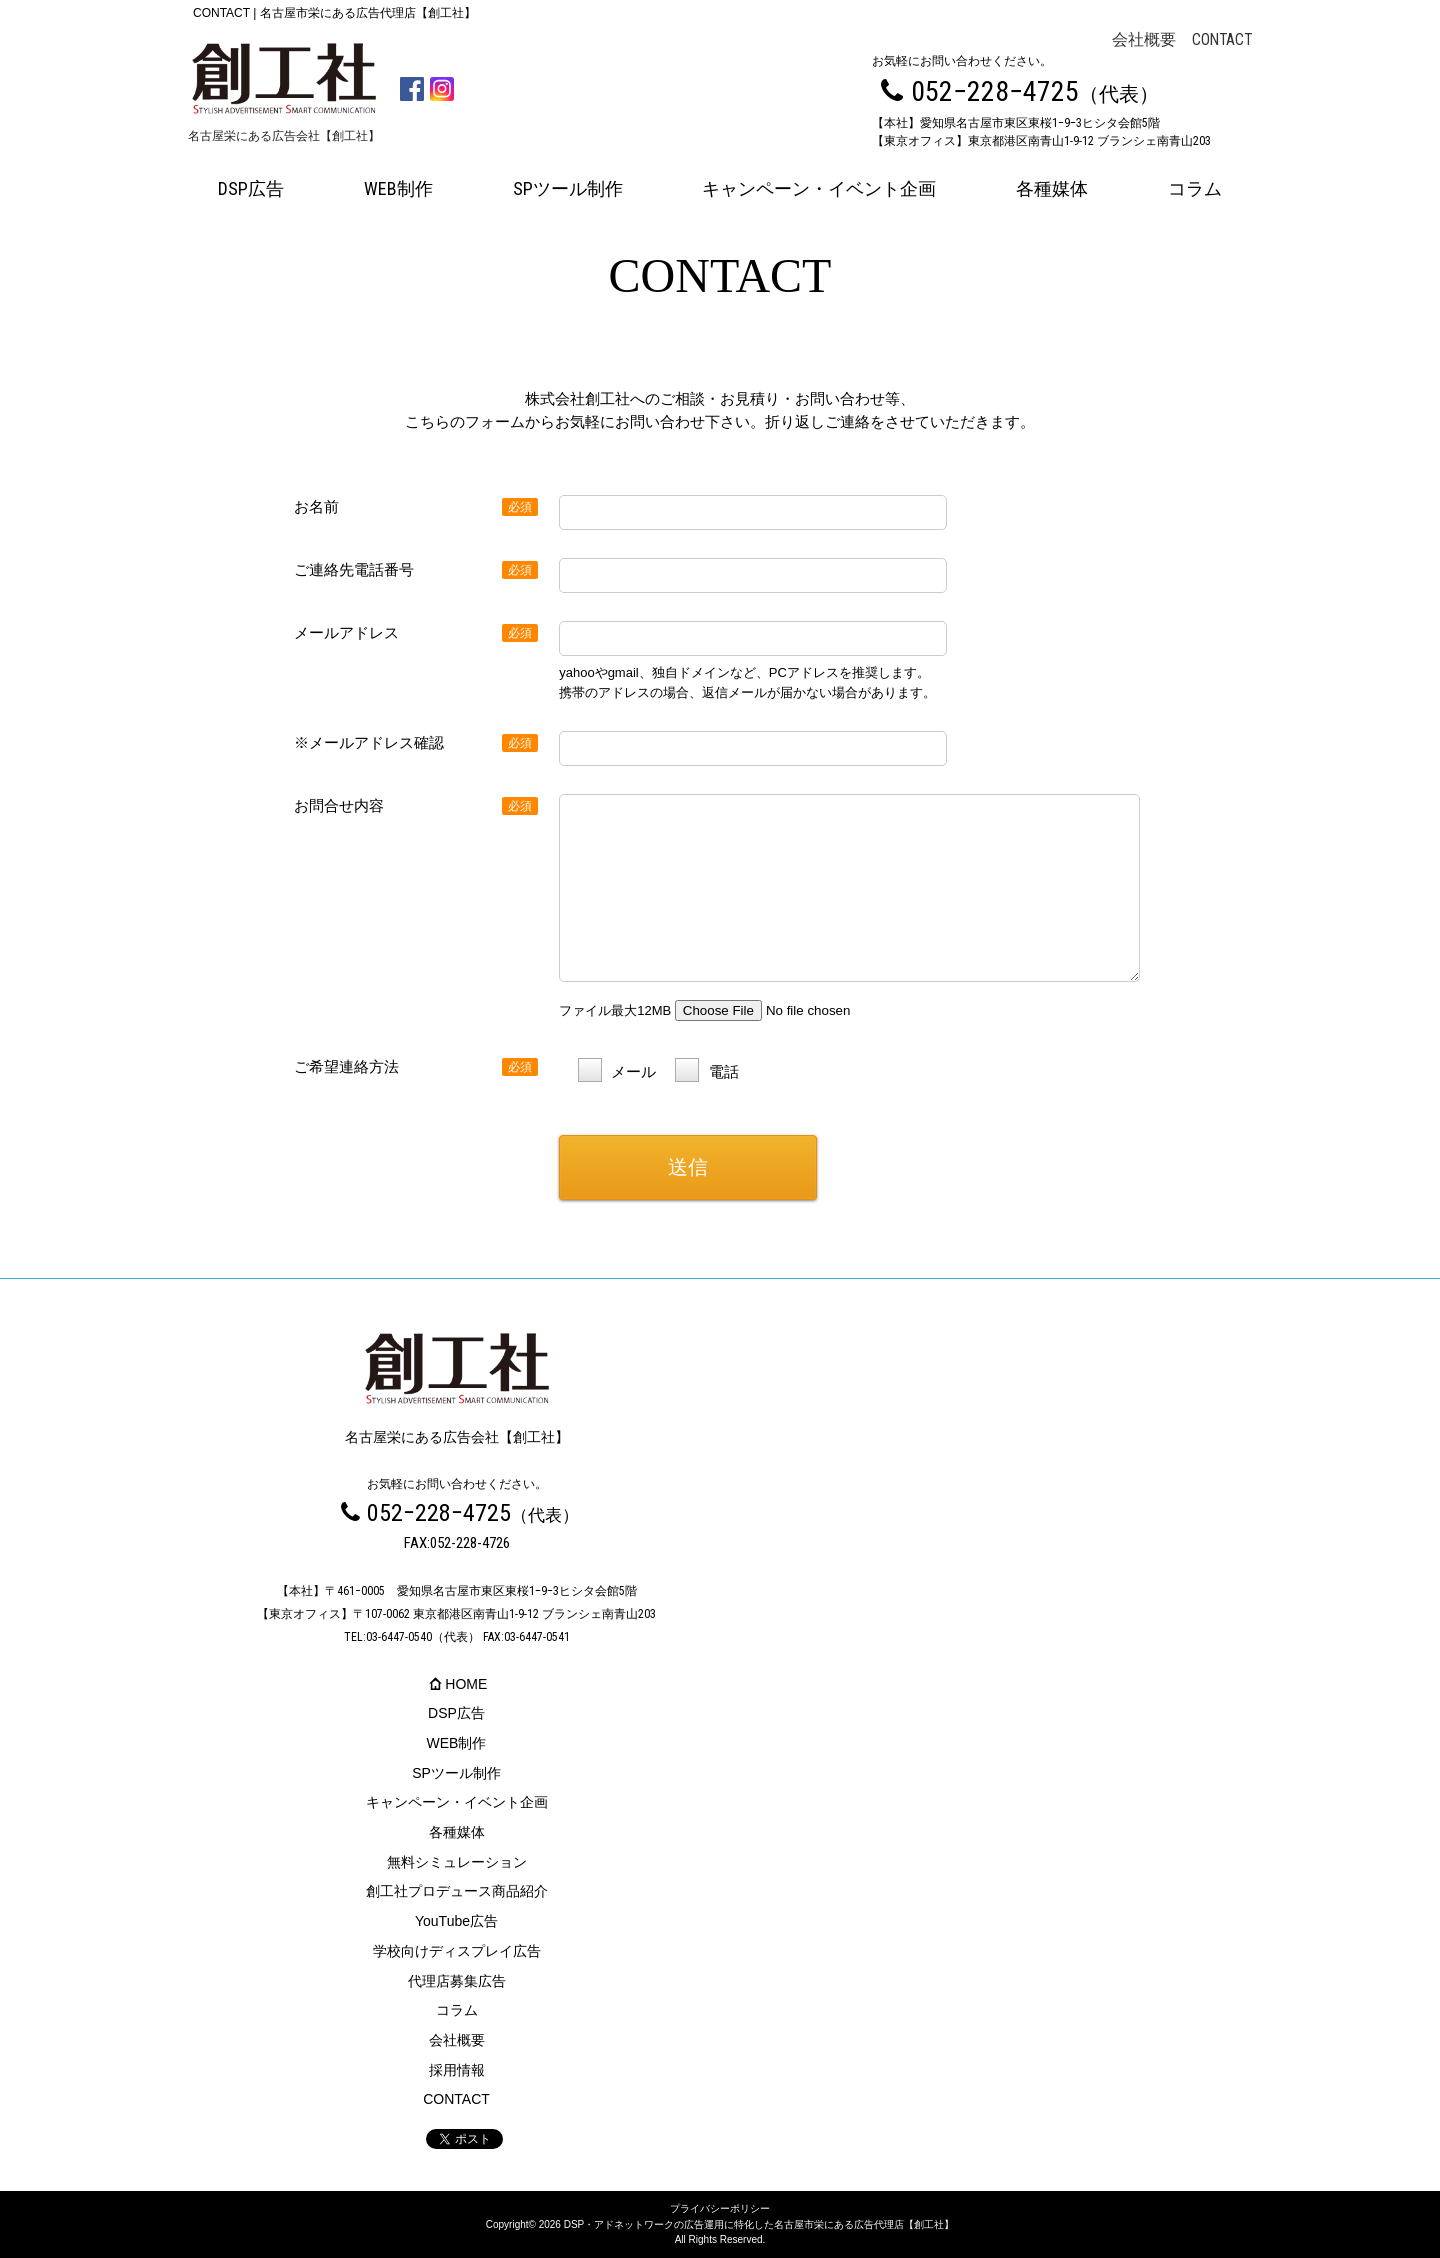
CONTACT (1222, 40)
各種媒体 (1052, 188)
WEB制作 (398, 188)
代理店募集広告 (457, 1981)
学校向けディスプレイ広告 (457, 1951)
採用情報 (457, 2070)
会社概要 (1144, 40)
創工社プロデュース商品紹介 (457, 1891)
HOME (457, 1684)
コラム (1195, 188)
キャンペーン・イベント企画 (819, 188)
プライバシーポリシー (720, 2208)
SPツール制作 (568, 188)
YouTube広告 (456, 1921)
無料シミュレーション (457, 1862)
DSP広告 (251, 188)
